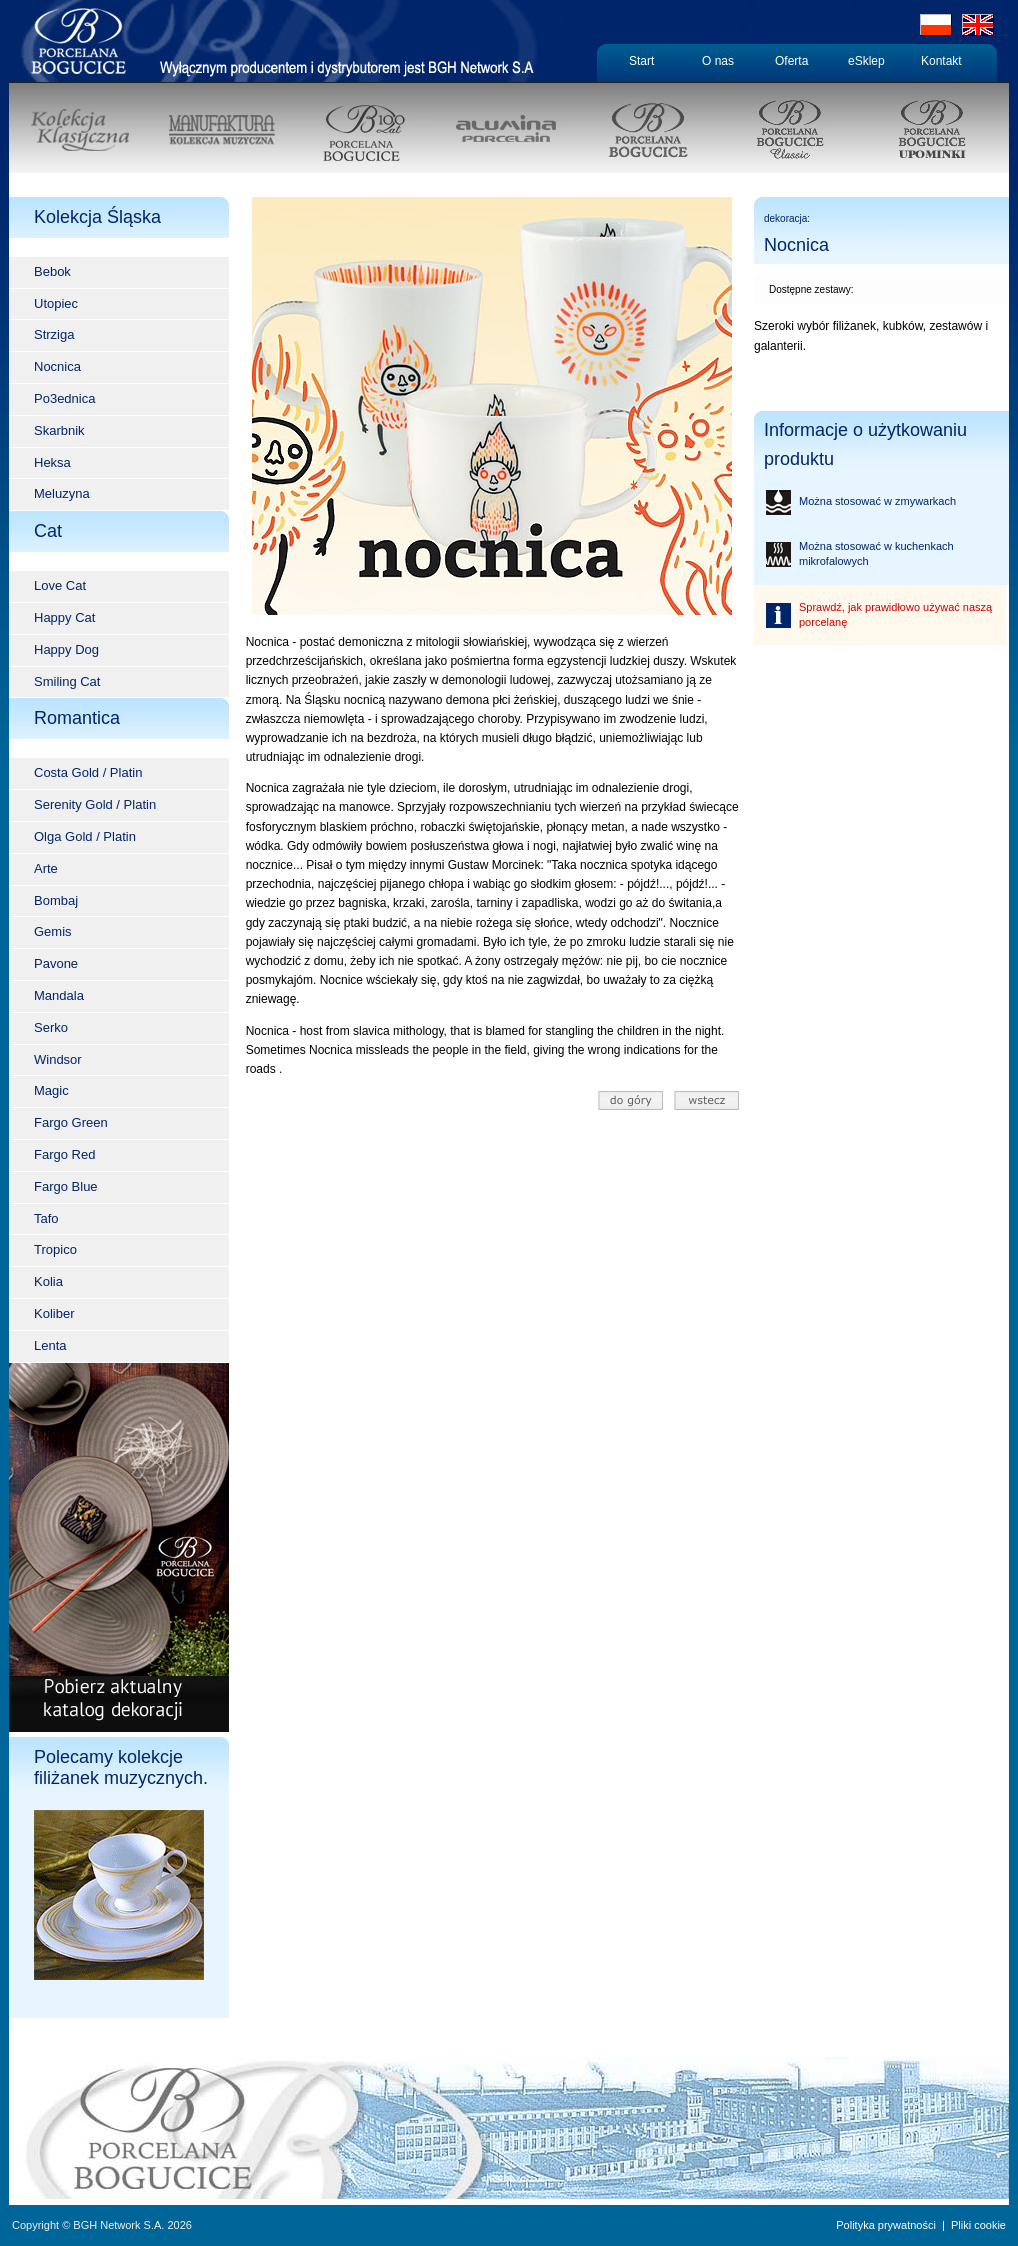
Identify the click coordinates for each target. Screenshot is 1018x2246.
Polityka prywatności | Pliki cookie (921, 2225)
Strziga (54, 334)
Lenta (50, 1345)
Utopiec (56, 303)
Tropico (55, 1249)
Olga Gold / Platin (85, 836)
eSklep (866, 61)
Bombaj (56, 900)
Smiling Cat (67, 681)
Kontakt (941, 61)
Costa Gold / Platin (88, 772)
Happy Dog (66, 649)
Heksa (52, 462)
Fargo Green (71, 1122)
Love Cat (60, 585)
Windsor (58, 1059)
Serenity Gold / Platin (95, 804)
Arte (46, 868)
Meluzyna (62, 493)
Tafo (46, 1218)
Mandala (59, 995)
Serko (51, 1027)
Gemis (53, 931)
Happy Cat (64, 617)
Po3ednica (64, 398)
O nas (718, 61)
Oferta (791, 61)
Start (641, 61)
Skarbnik (59, 430)
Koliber (54, 1313)
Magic (51, 1090)
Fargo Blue (66, 1186)
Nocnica (57, 366)
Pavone (56, 963)
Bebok (52, 271)
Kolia (48, 1281)
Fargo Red (64, 1154)
